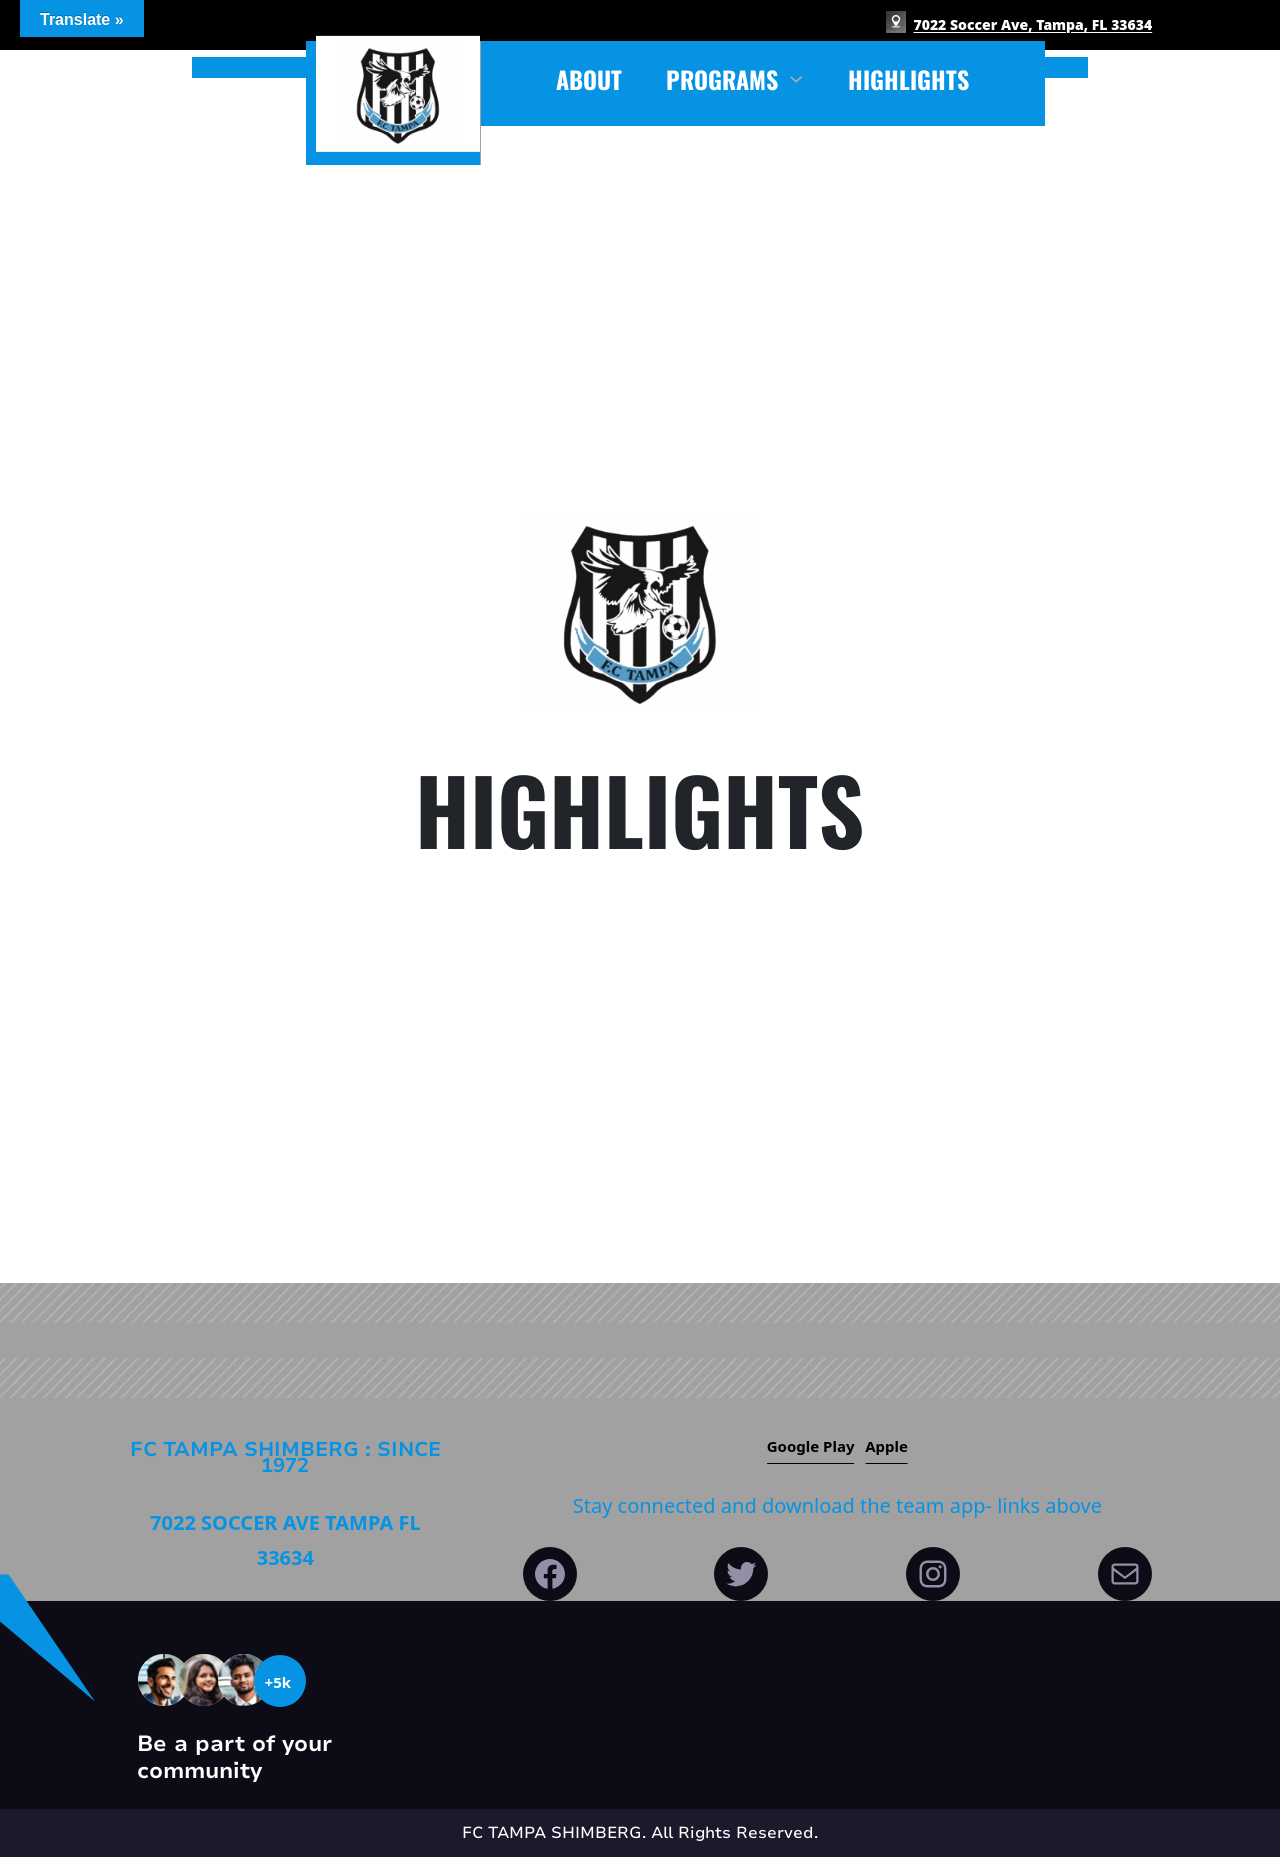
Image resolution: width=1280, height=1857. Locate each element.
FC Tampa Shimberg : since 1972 (285, 1457)
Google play (811, 1446)
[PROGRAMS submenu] (796, 77)
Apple (886, 1446)
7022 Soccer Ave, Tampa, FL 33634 (1033, 24)
